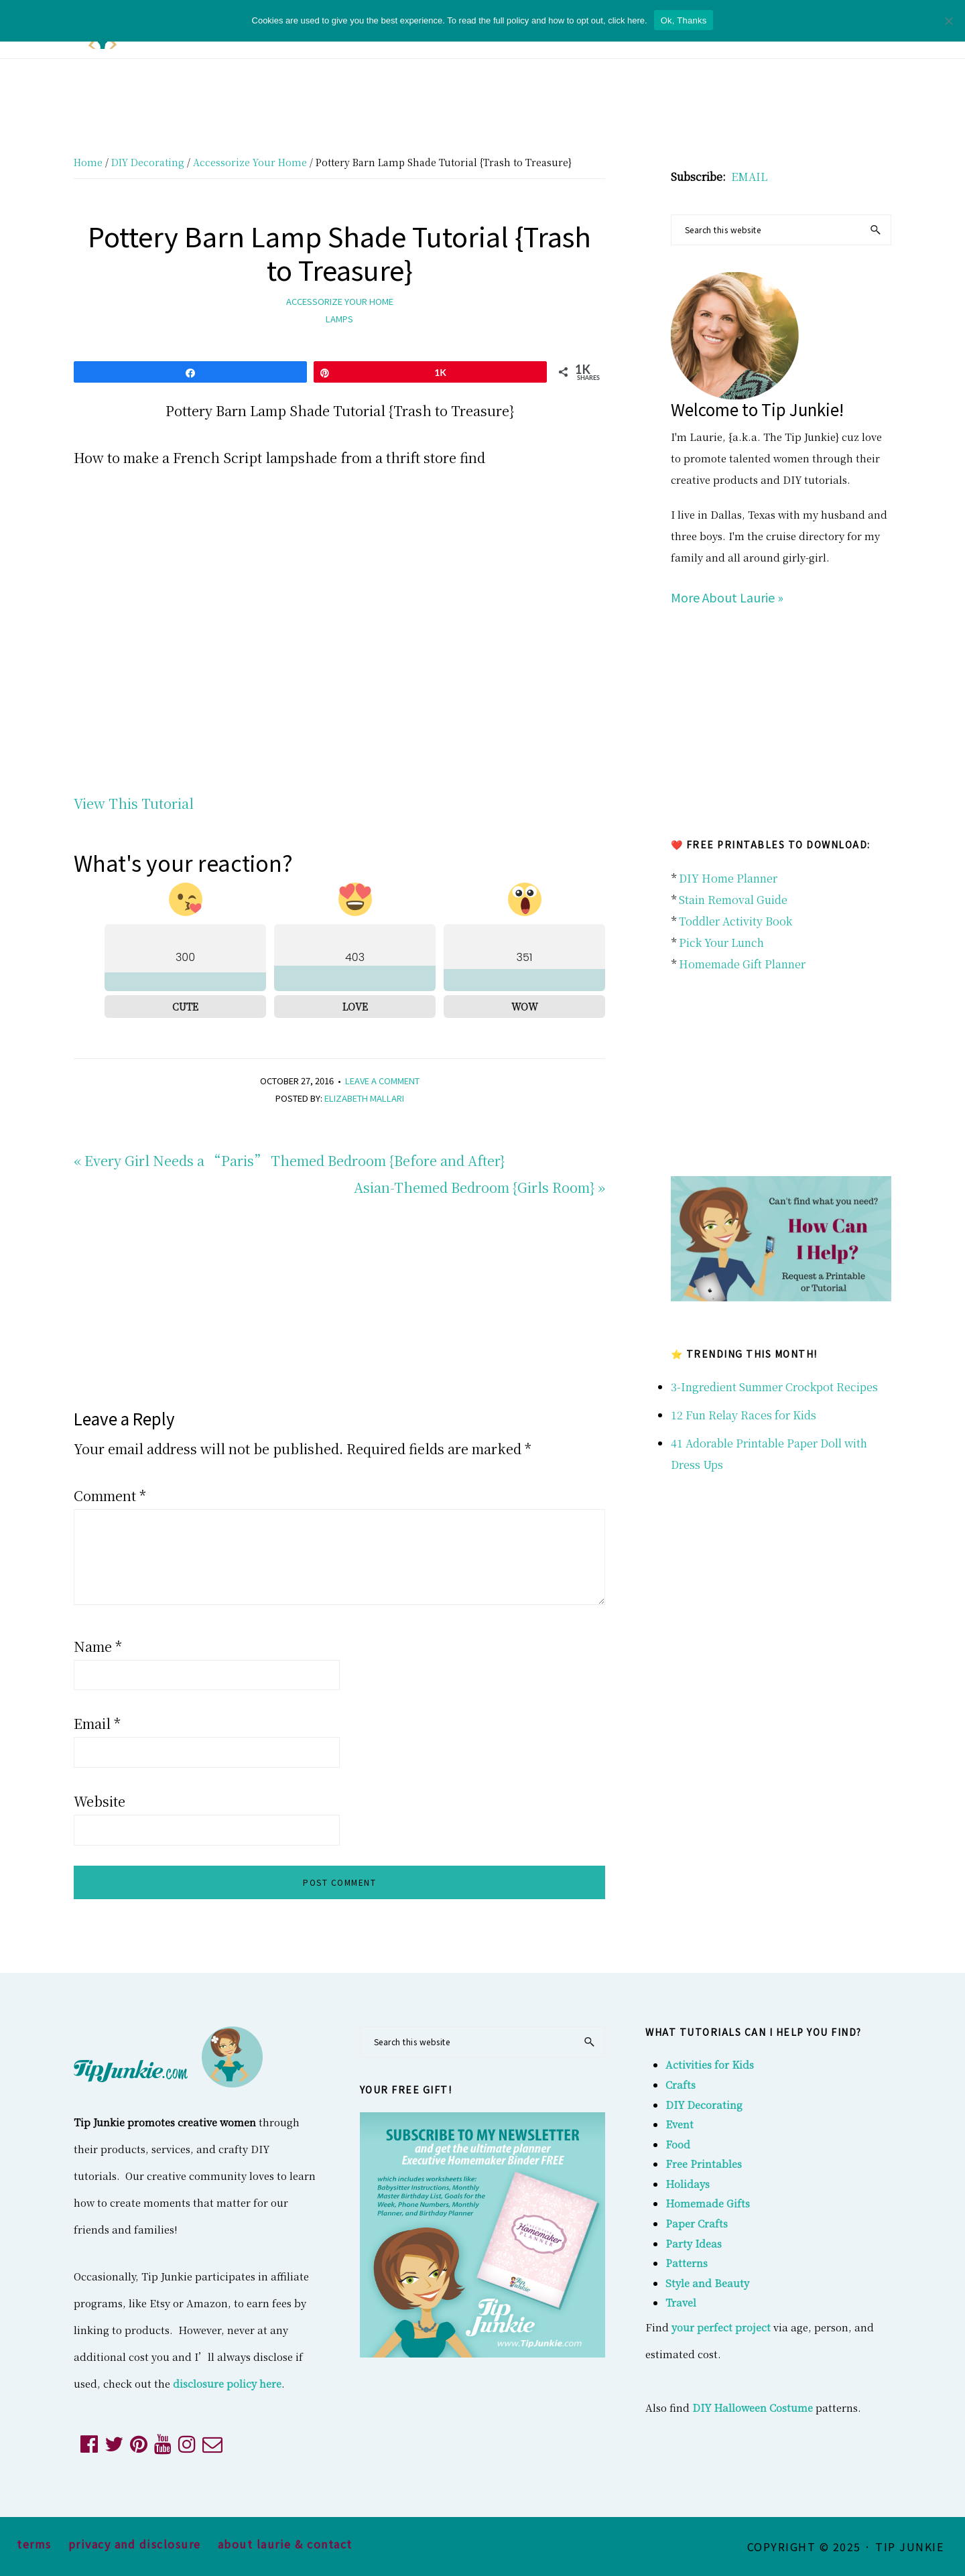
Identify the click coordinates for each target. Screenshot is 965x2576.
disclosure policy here (227, 2383)
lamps (339, 318)
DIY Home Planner (728, 878)
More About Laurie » (727, 597)
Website (99, 1801)
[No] (948, 20)
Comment (110, 1495)
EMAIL (749, 176)
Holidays (687, 2184)
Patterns (686, 2263)
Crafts (680, 2084)
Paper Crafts (696, 2223)
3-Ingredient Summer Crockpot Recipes (774, 1387)
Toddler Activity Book (735, 921)
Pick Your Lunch (721, 942)
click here (626, 20)
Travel (680, 2302)
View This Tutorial (134, 803)
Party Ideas (693, 2243)
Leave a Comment (382, 1080)
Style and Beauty (707, 2283)
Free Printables (703, 2163)
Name (98, 1646)
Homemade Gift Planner (742, 964)
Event (679, 2124)
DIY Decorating (704, 2105)
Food (677, 2144)
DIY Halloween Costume (752, 2407)
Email (97, 1723)
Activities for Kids (709, 2064)
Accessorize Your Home (339, 301)
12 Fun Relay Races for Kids (743, 1415)
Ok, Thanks (684, 20)
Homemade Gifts (707, 2203)
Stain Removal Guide (733, 899)
